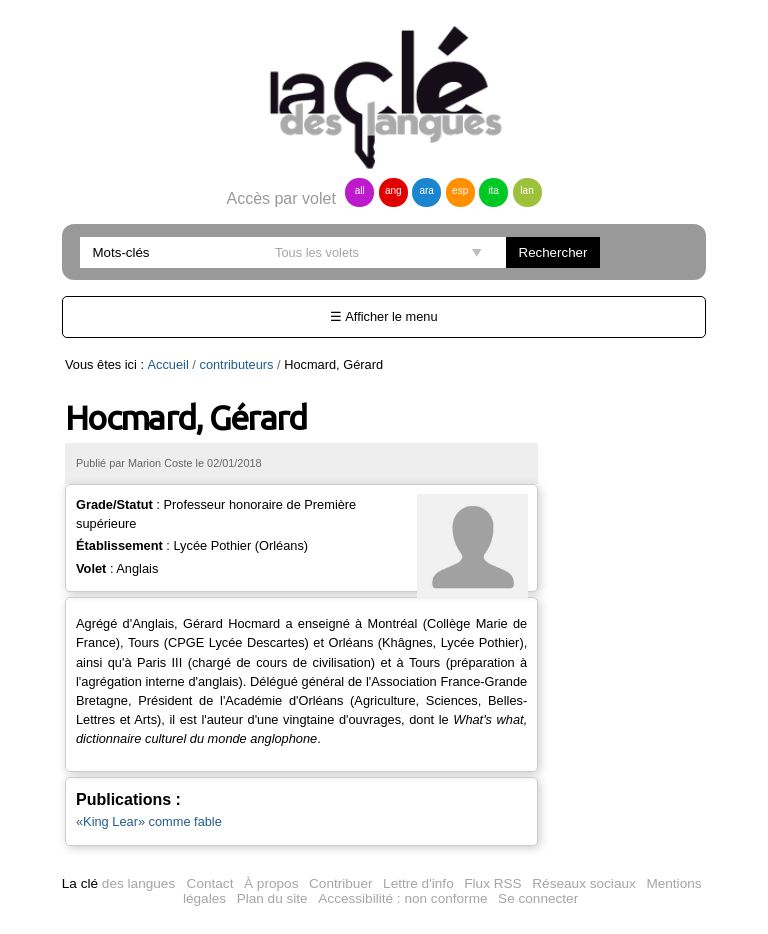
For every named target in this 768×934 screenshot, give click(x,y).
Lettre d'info (418, 883)
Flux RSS (492, 883)
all (360, 190)
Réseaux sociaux (584, 883)
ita (493, 190)
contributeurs (236, 364)
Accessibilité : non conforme (402, 898)
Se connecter (538, 898)
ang (393, 190)
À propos (271, 883)
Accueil (168, 364)
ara (426, 190)
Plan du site (272, 898)
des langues (118, 883)
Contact (210, 883)
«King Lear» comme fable (149, 821)
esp (460, 190)
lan (526, 190)
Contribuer (340, 883)
